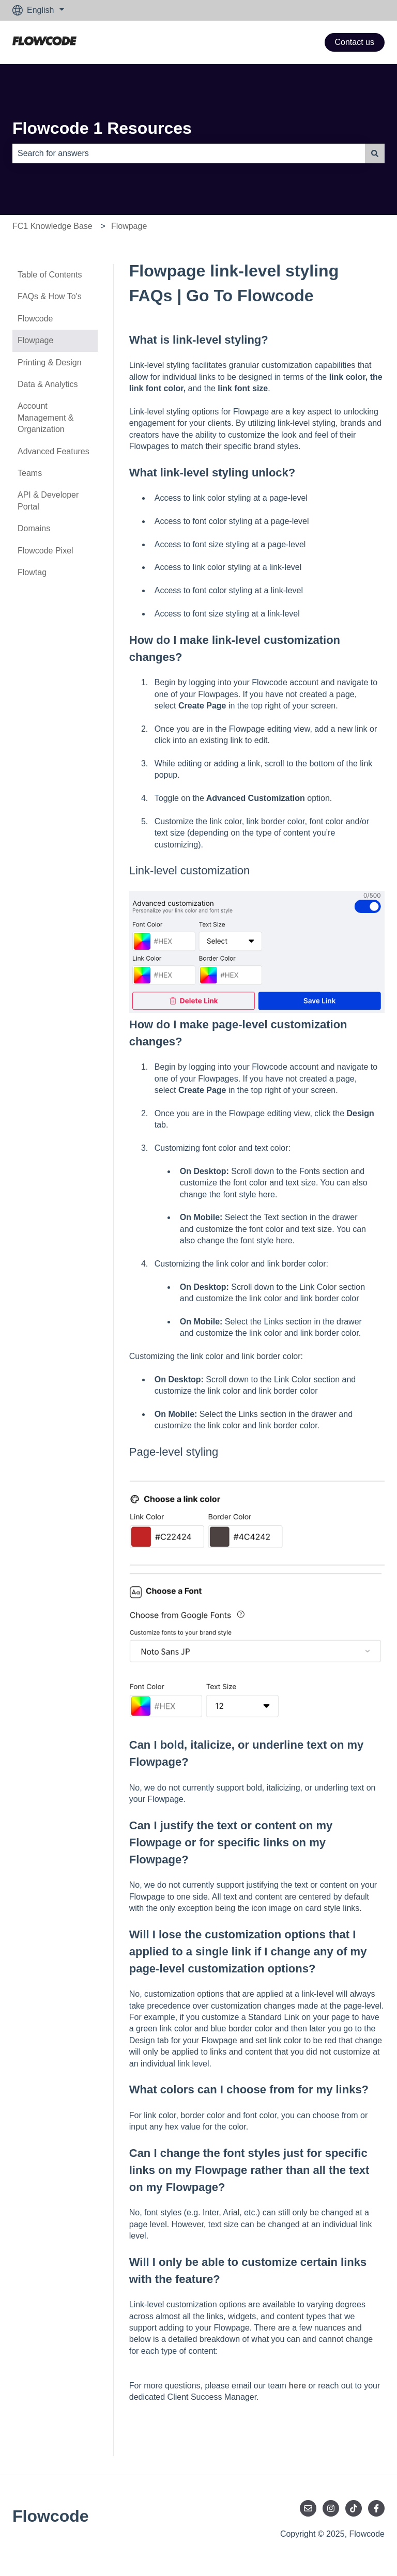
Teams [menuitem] (30, 473)
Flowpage (129, 226)
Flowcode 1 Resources (102, 128)
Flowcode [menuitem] (35, 318)
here (297, 2385)
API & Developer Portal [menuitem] (48, 500)
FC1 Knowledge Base (52, 226)
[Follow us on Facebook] (376, 2508)
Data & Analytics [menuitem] (48, 384)
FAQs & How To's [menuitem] (50, 296)
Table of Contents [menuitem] (50, 274)
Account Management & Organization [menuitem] (46, 418)
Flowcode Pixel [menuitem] (45, 550)
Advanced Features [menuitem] (53, 451)
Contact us (354, 42)
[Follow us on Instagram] (331, 2508)
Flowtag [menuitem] (32, 572)
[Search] (375, 153)
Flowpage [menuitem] (35, 340)
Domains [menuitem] (34, 528)
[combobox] (188, 153)
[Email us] (308, 2508)
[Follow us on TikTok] (353, 2508)
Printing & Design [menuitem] (50, 362)
